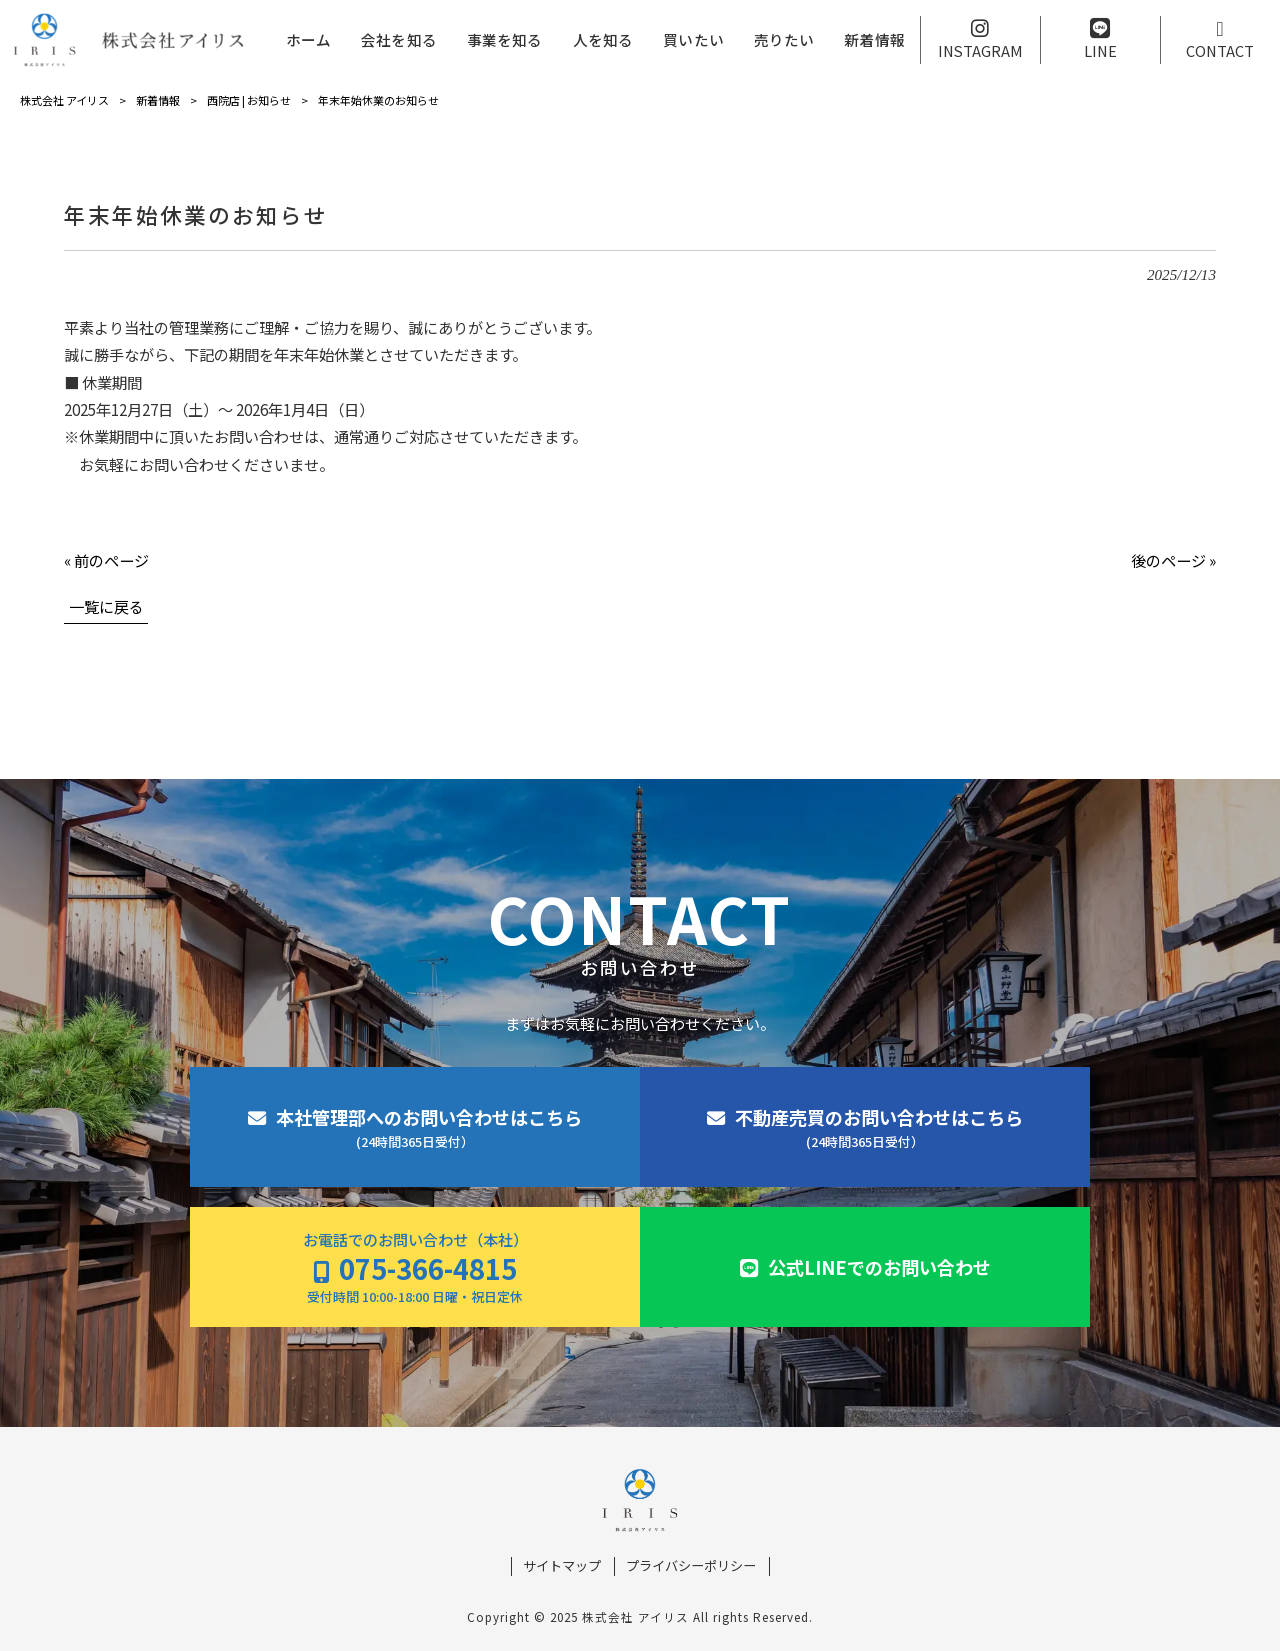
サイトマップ (562, 1566)
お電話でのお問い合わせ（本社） (415, 1267)
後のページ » (1173, 560)
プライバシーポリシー (691, 1566)
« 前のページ (106, 560)
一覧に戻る (106, 606)
